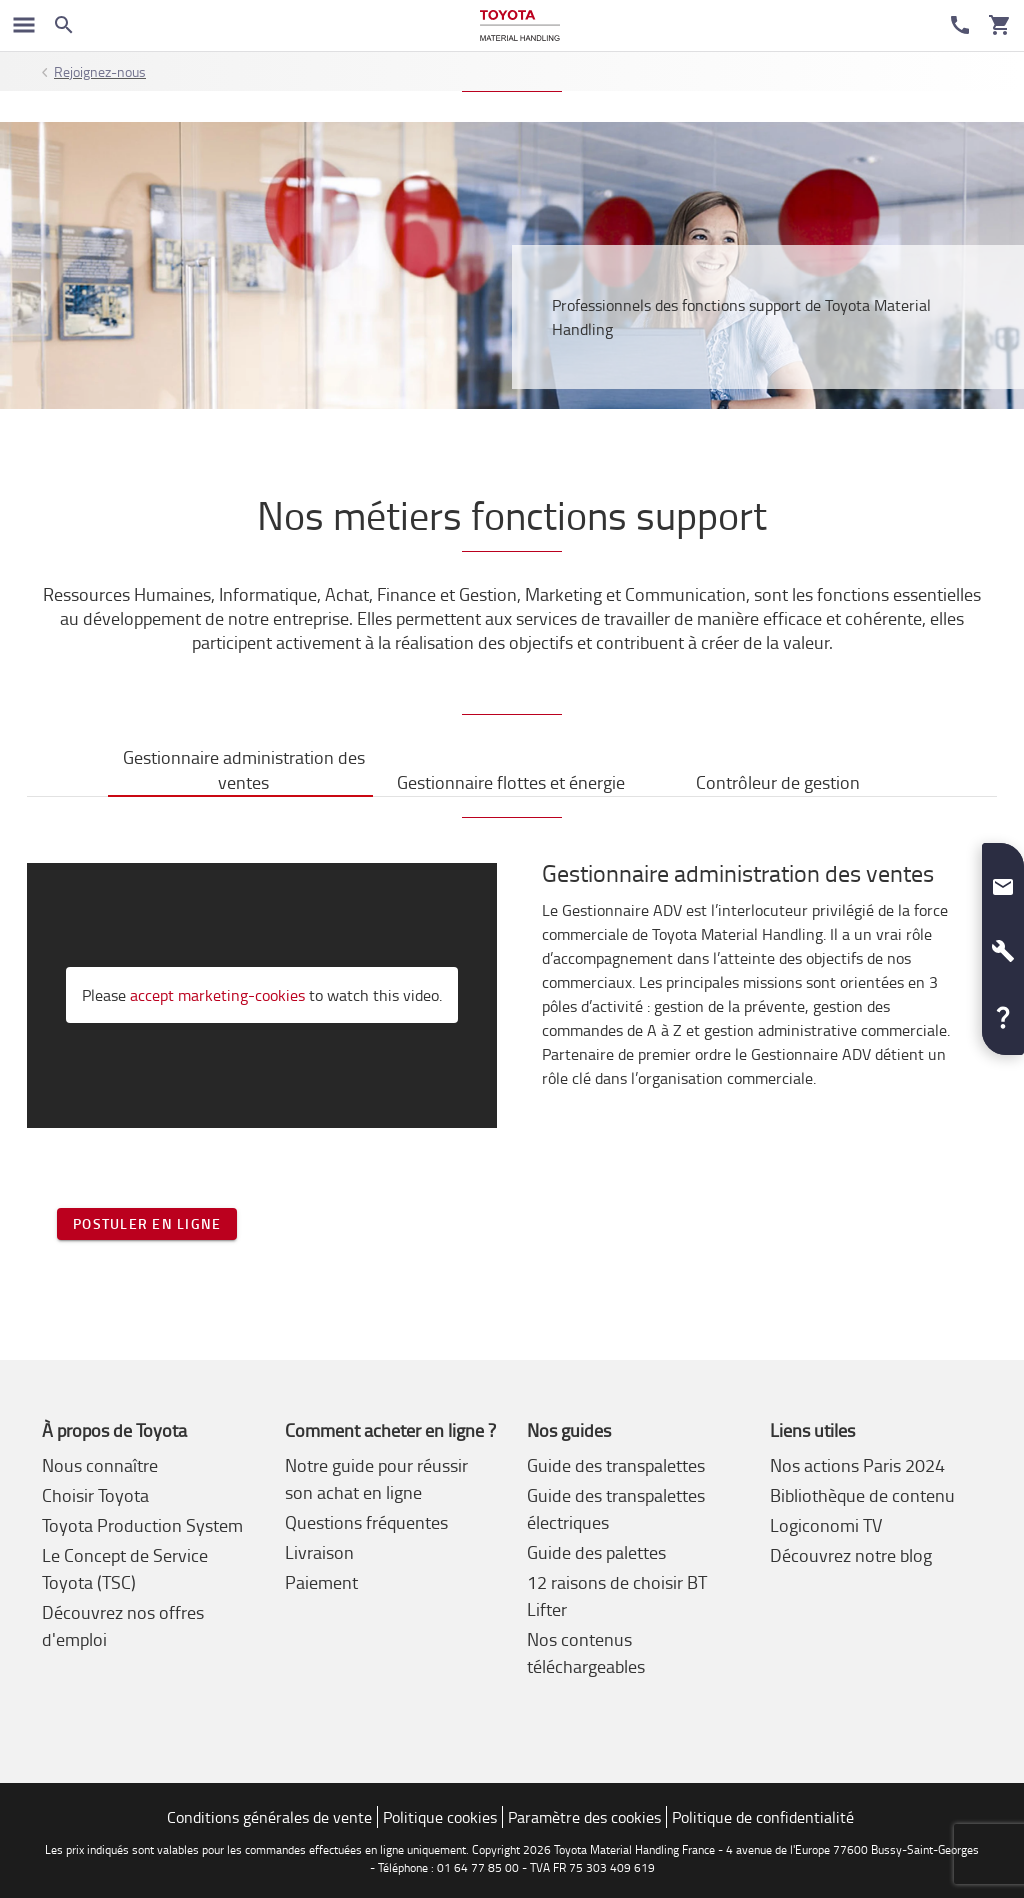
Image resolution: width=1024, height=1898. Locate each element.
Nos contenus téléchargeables (586, 1652)
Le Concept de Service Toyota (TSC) (125, 1568)
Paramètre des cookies (584, 1817)
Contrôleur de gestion (778, 782)
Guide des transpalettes (616, 1465)
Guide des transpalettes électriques (616, 1508)
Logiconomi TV (826, 1525)
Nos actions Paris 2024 (857, 1465)
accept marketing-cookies (217, 995)
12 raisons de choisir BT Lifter (617, 1595)
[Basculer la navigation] (24, 25)
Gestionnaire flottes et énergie (511, 782)
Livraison (319, 1552)
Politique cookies (440, 1817)
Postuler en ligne (147, 1223)
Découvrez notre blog (851, 1555)
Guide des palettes (596, 1552)
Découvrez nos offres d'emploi (123, 1625)
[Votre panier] (1000, 25)
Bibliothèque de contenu (862, 1495)
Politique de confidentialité (763, 1817)
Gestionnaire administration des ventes (244, 770)
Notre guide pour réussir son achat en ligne (376, 1478)
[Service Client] (960, 25)
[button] (1003, 879)
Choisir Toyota (95, 1495)
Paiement (321, 1582)
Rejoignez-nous (100, 71)
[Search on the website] (64, 25)
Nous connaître (100, 1465)
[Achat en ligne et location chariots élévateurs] (519, 25)
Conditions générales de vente (269, 1817)
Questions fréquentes (366, 1522)
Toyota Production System (142, 1525)
